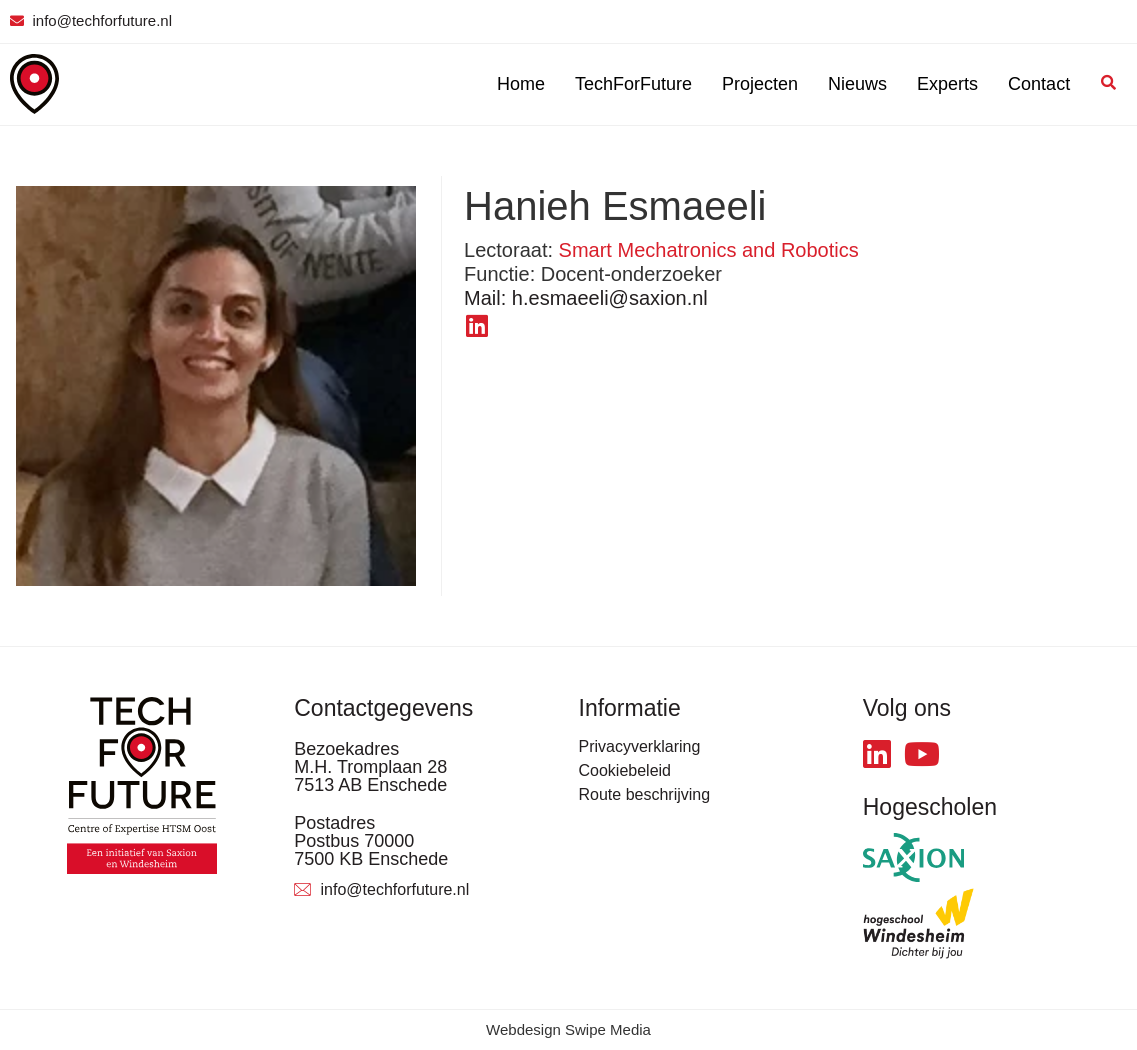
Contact (1039, 84)
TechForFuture (633, 84)
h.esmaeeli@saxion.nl (586, 298)
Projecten (760, 84)
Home (521, 84)
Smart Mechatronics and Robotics (709, 250)
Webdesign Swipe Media (568, 1029)
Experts (947, 84)
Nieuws (857, 84)
